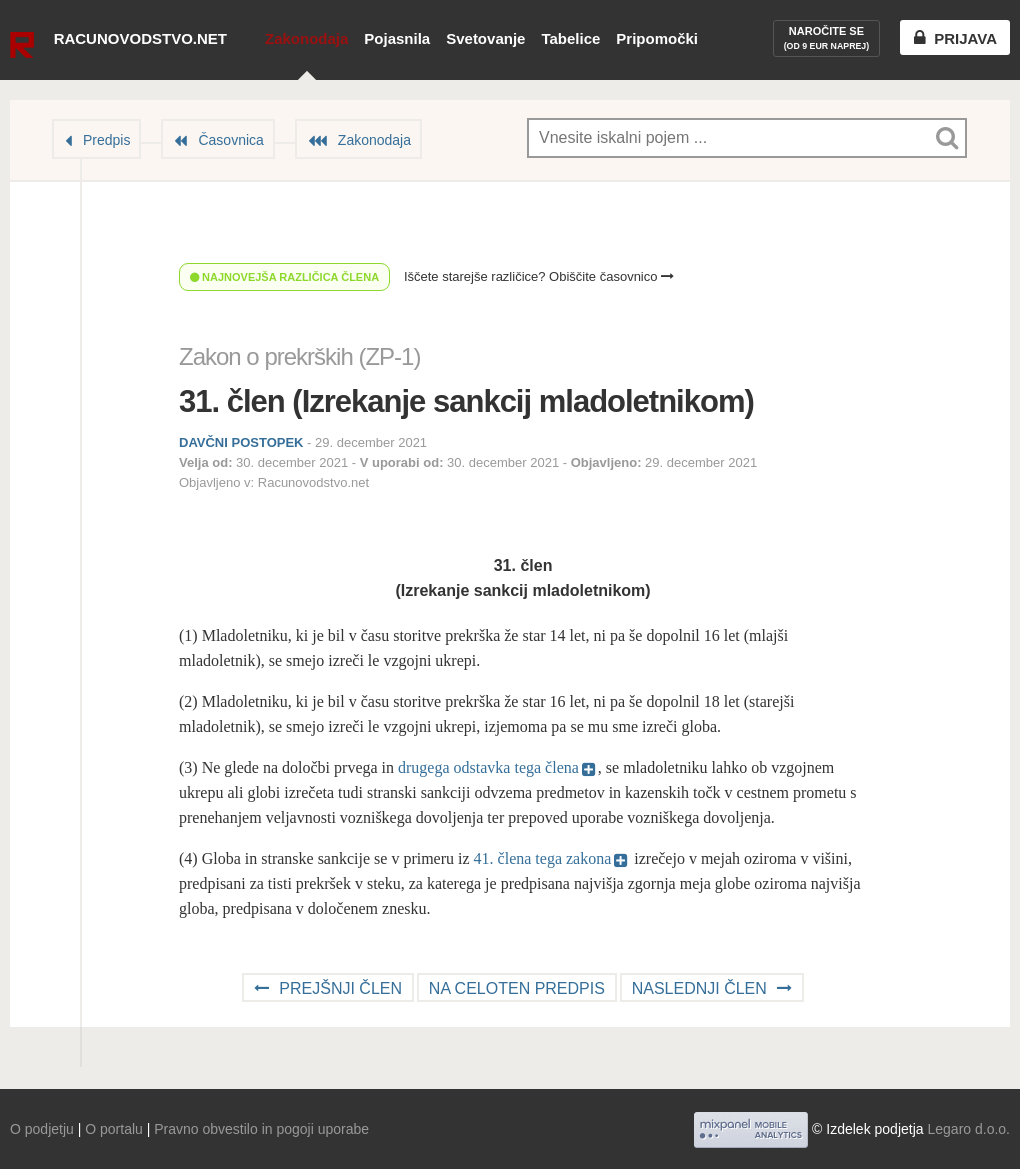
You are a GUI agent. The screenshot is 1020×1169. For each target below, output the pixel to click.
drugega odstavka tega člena (488, 767)
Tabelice (570, 38)
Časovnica (230, 140)
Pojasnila (397, 38)
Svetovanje (485, 38)
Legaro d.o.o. (968, 1129)
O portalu (114, 1129)
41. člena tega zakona (543, 858)
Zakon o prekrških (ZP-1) (299, 356)
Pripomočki (657, 38)
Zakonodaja (306, 38)
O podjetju (42, 1129)
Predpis (106, 140)
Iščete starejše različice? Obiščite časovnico (539, 276)
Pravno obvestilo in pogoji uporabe (261, 1129)
